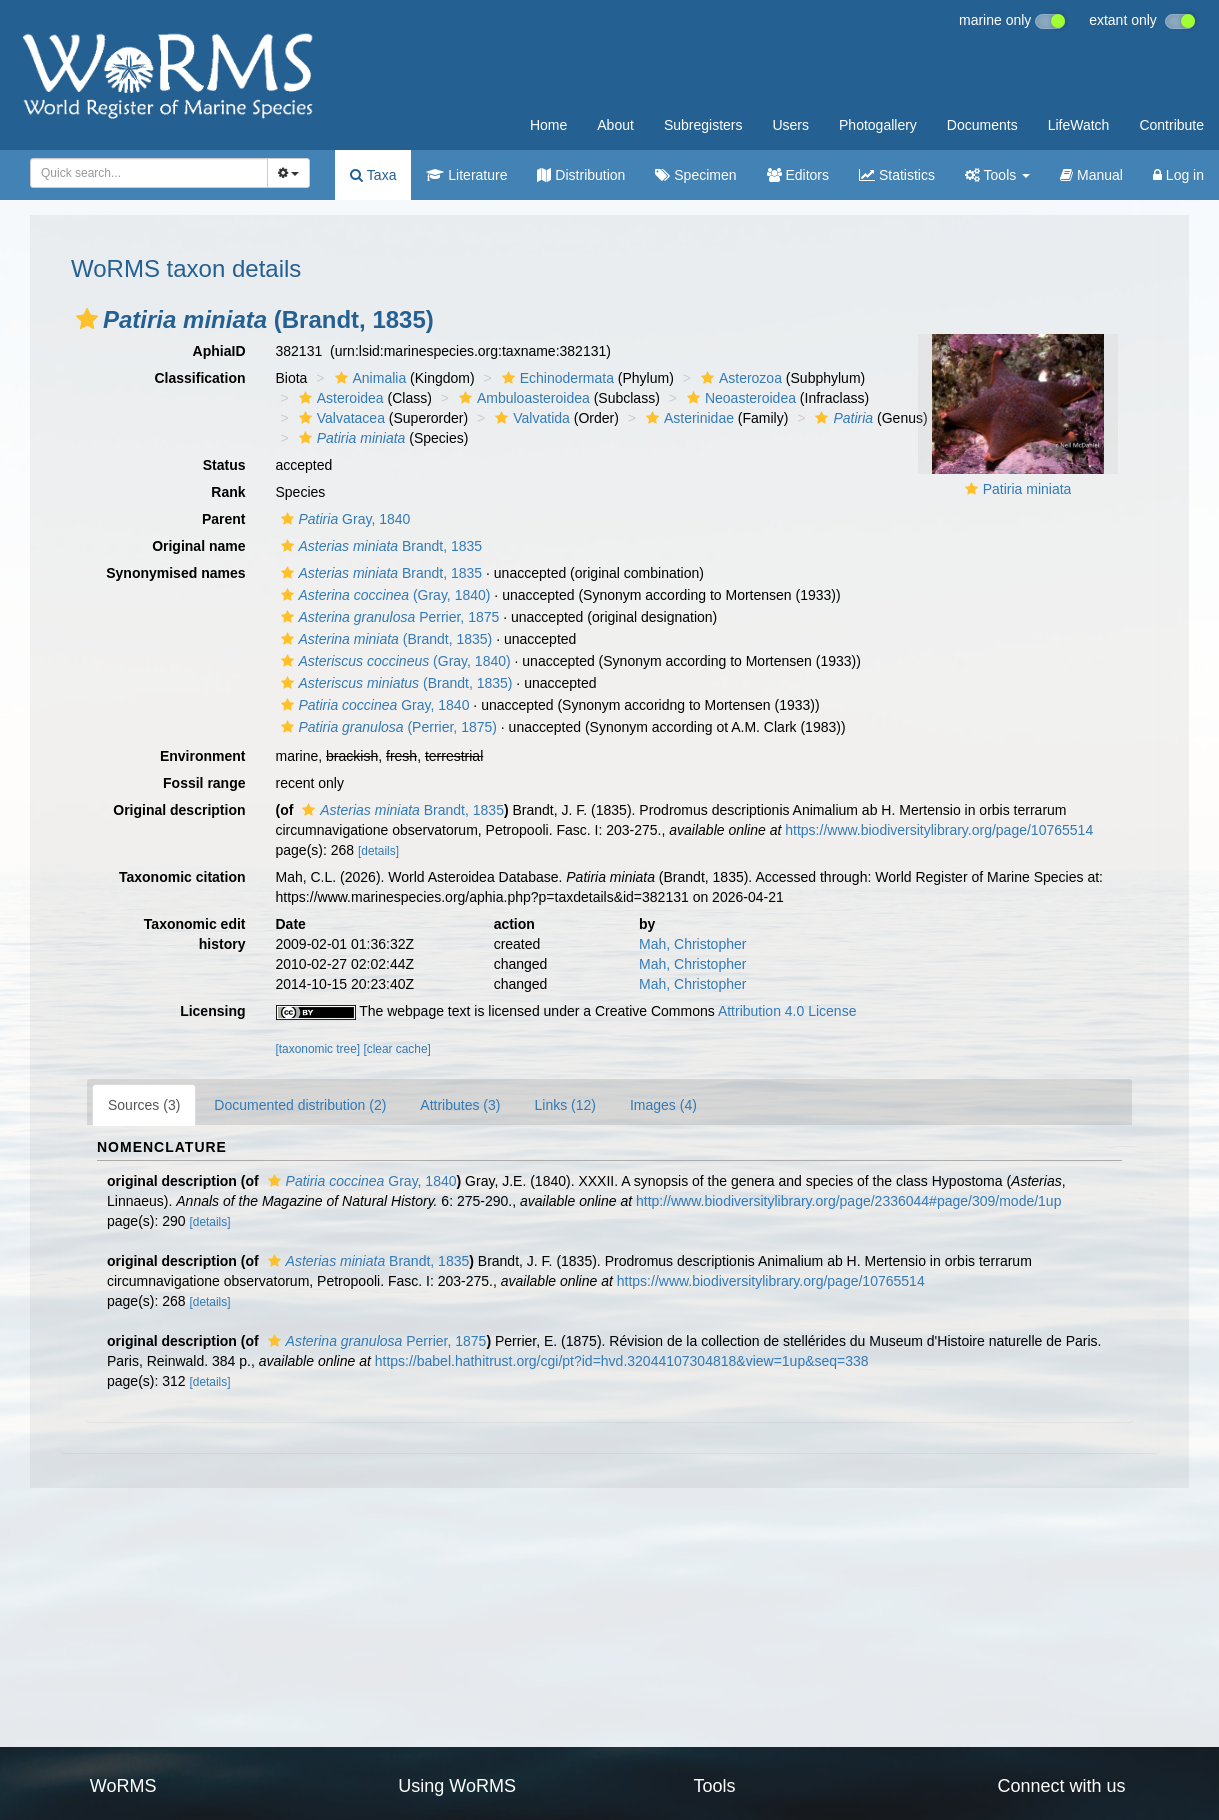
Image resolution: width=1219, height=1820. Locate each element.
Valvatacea (339, 418)
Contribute (1171, 125)
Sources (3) (144, 1105)
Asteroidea (339, 398)
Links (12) (564, 1105)
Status (224, 465)
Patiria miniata (1027, 489)
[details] (378, 851)
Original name (198, 546)
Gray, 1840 (343, 519)
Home (548, 125)
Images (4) (663, 1105)
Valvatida (530, 418)
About (615, 125)
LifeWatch (1079, 125)
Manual (1091, 175)
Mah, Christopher (692, 944)
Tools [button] (997, 175)
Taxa (373, 175)
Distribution (581, 175)
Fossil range (204, 783)
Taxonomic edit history (195, 934)
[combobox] (149, 173)
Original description (179, 810)
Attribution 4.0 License (787, 1011)
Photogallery (878, 125)
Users (790, 125)
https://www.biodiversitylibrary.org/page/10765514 (939, 830)
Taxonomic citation (182, 877)
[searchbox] (145, 173)
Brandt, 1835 (379, 546)
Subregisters (703, 125)
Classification (199, 378)
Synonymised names (175, 573)
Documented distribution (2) (300, 1105)
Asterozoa (739, 378)
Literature (466, 175)
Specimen (695, 175)
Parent (224, 519)
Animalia (368, 378)
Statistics (897, 175)
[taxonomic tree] (318, 1049)
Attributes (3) (460, 1105)
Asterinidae (687, 418)
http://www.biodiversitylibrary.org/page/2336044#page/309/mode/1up (848, 1201)
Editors (798, 175)
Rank (228, 492)
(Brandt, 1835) (384, 639)
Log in (1178, 175)
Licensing (212, 1011)
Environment (203, 756)
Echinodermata (555, 378)
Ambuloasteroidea (522, 398)
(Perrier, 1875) (386, 727)
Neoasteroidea (739, 398)
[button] (87, 319)
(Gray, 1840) (383, 595)
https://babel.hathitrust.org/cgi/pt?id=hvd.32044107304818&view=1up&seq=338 (622, 1361)
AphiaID (219, 351)
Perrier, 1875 (388, 617)
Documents (982, 125)
